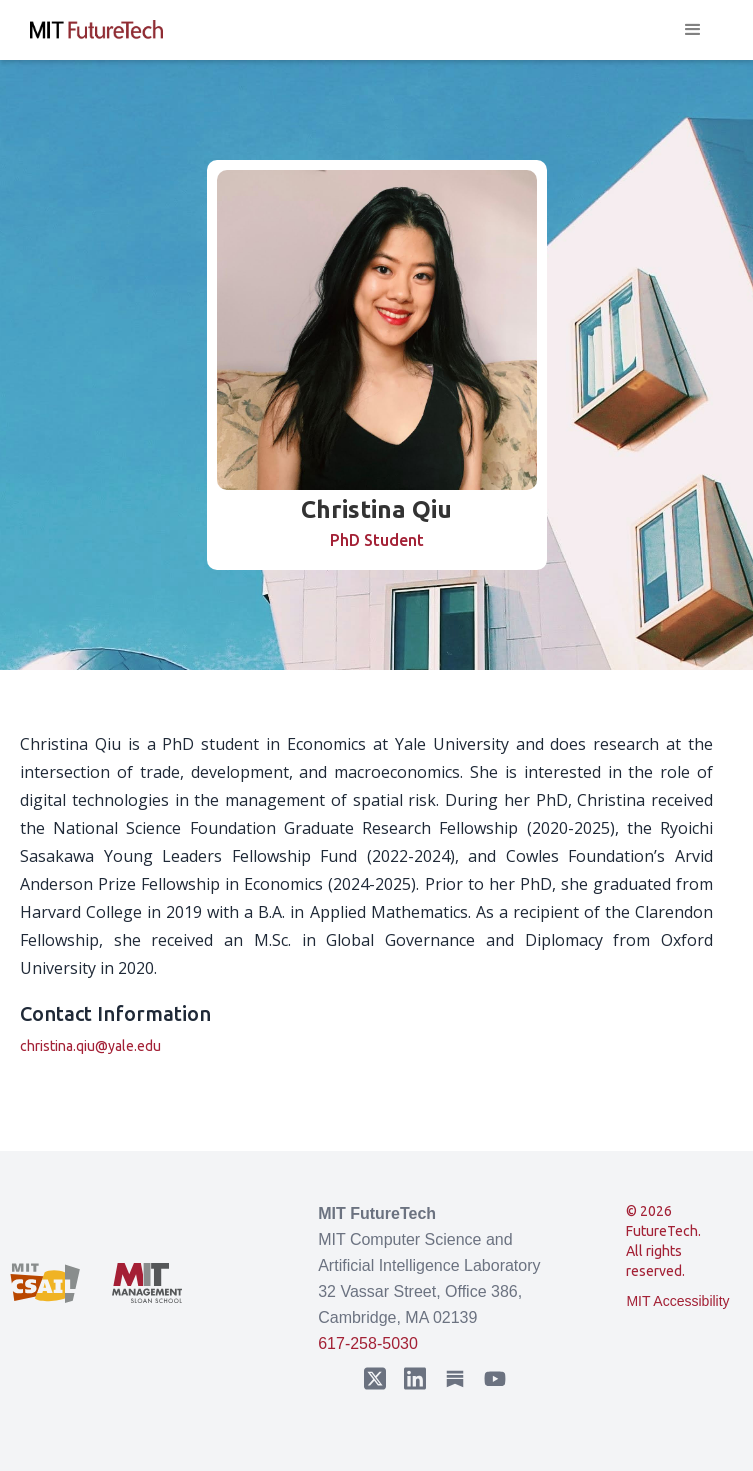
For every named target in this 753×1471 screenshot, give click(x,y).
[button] (693, 30)
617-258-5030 (368, 1343)
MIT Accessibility (677, 1301)
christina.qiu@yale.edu (90, 1046)
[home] (96, 30)
